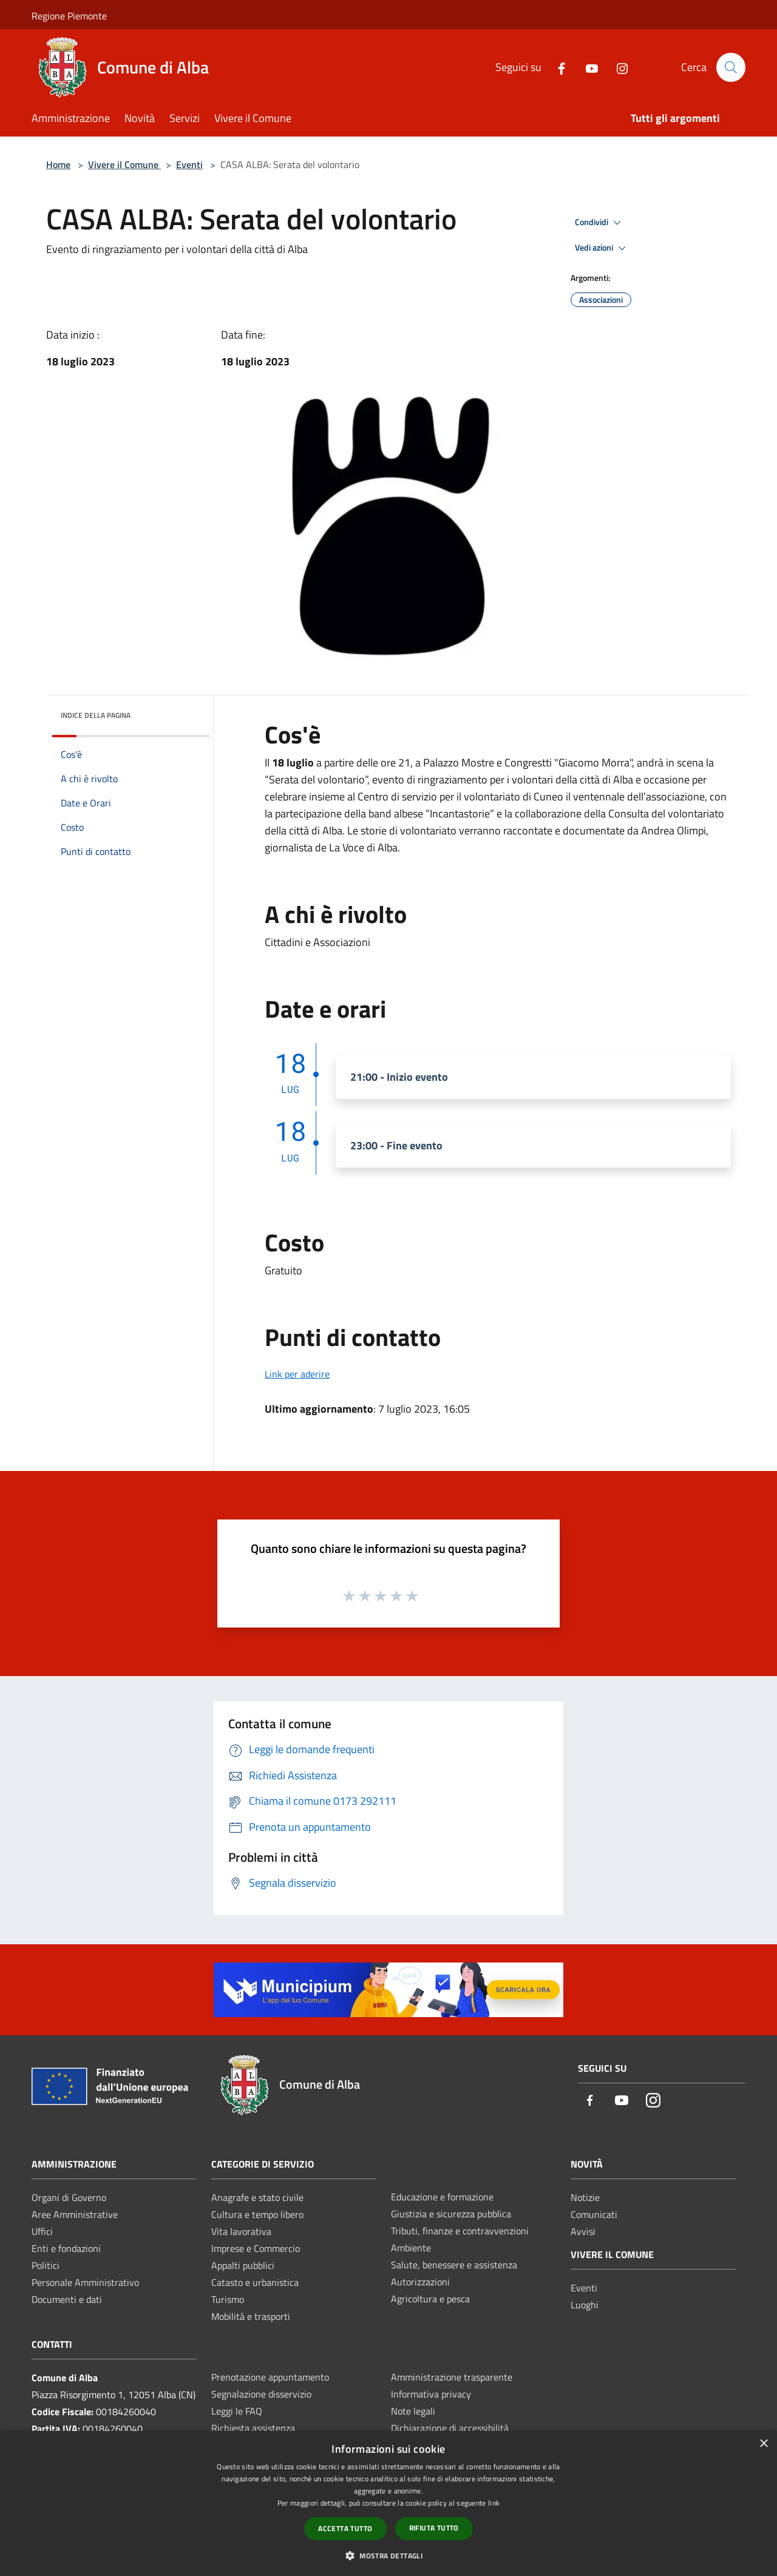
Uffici (42, 2231)
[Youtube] (587, 67)
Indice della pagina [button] (96, 715)
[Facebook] (557, 67)
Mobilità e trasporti (250, 2316)
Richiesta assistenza (253, 2428)
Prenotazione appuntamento (270, 2377)
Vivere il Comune (124, 164)
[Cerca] (730, 67)
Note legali (413, 2411)
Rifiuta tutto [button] (434, 2528)
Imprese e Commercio (255, 2248)
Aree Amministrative (75, 2214)
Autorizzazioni (420, 2281)
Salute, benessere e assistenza (454, 2264)
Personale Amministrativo (85, 2282)
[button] (388, 2555)
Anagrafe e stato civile (257, 2197)
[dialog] (388, 2503)
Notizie (585, 2197)
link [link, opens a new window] (494, 2503)
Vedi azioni (602, 248)
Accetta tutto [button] (345, 2528)
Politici (45, 2265)
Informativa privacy (431, 2394)
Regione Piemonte (69, 15)
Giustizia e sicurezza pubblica (451, 2213)
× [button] (763, 2444)
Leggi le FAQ (236, 2411)
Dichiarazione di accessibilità (450, 2428)
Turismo (227, 2299)
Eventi (189, 164)
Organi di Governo (69, 2197)
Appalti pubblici (242, 2265)
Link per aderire (297, 1374)
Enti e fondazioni (66, 2248)
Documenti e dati (67, 2299)
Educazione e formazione (442, 2196)
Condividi (600, 222)
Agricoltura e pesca (430, 2298)
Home (58, 164)
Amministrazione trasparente (451, 2377)
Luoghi (585, 2304)
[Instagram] (617, 67)
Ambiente (411, 2247)
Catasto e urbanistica (255, 2282)
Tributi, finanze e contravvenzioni (460, 2230)
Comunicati (594, 2214)
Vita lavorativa (241, 2231)
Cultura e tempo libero (257, 2214)
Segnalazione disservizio (261, 2394)
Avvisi (583, 2231)
